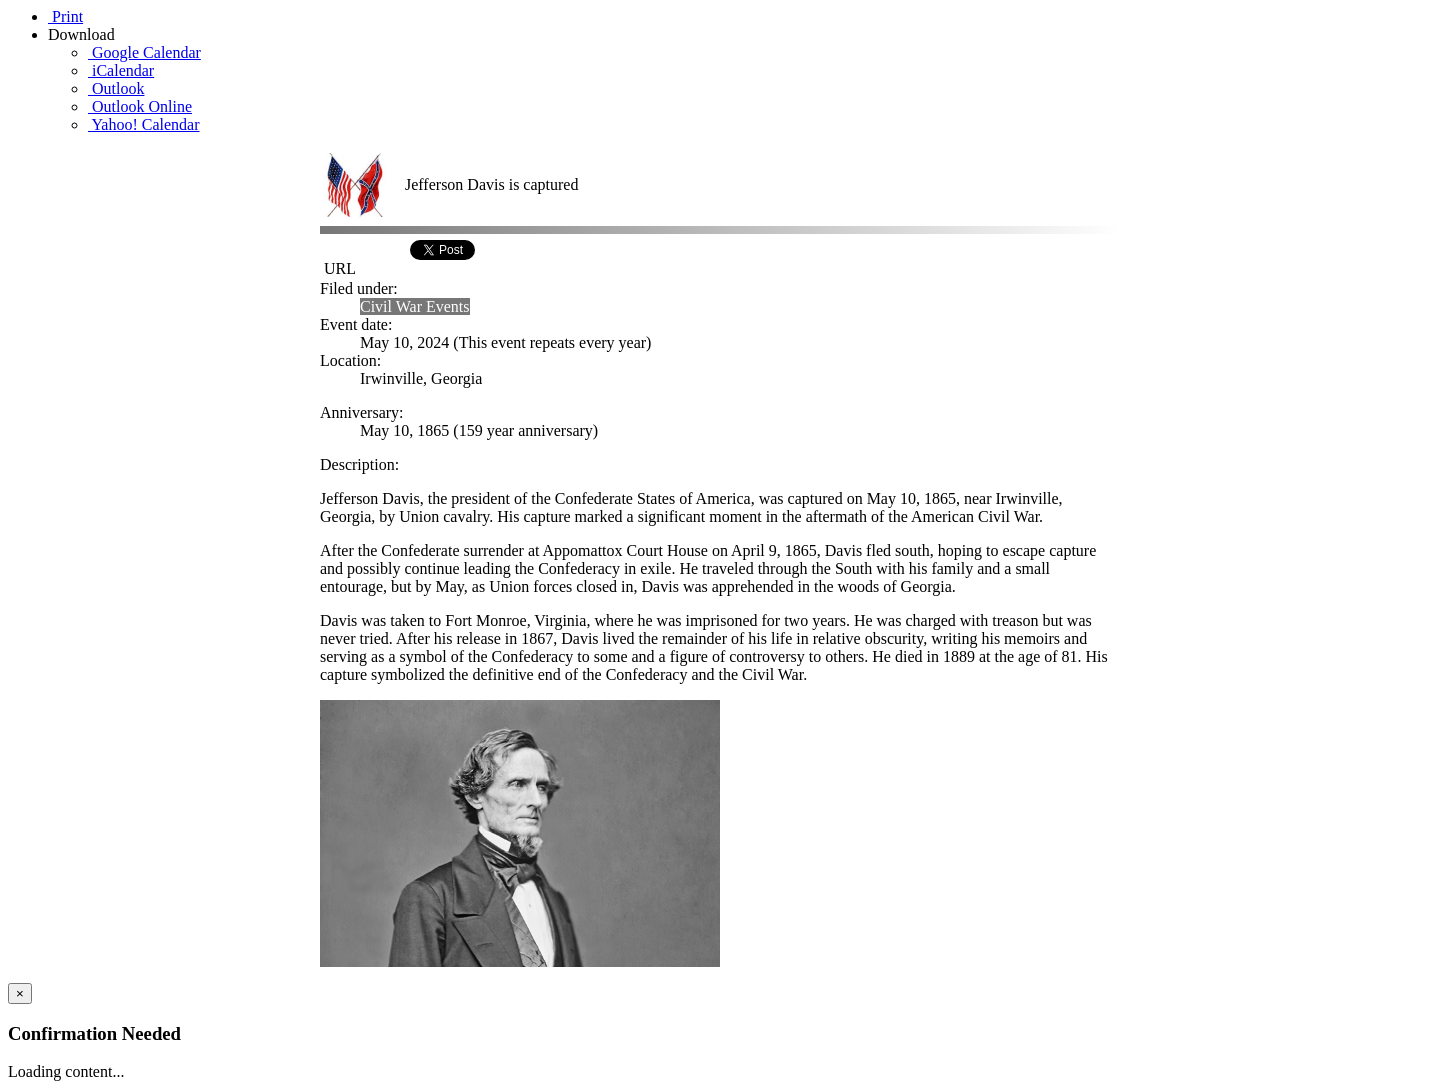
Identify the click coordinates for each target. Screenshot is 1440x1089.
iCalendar (121, 70)
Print (65, 16)
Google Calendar (144, 52)
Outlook (116, 88)
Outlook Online (140, 106)
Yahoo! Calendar (144, 124)
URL (338, 268)
